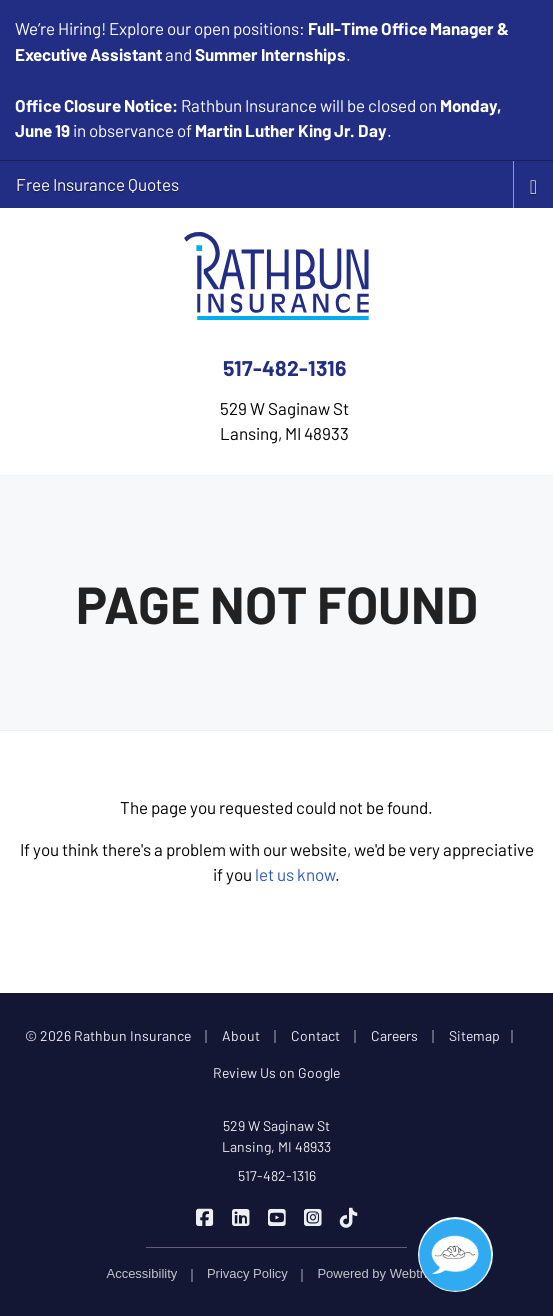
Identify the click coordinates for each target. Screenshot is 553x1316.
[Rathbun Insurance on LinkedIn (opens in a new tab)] (240, 1215)
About (241, 1035)
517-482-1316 (284, 367)
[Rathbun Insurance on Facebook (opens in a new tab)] (204, 1215)
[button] (455, 1254)
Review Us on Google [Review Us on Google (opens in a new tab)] (276, 1072)
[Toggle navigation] (533, 184)
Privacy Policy (247, 1273)
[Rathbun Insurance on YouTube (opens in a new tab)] (276, 1215)
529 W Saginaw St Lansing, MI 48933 (276, 1136)
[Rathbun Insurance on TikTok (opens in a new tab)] (348, 1215)
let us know (295, 874)
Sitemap (474, 1035)
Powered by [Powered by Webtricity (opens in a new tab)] (381, 1273)
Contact (315, 1035)
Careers (394, 1035)
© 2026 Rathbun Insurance (108, 1035)
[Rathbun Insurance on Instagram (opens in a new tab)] (312, 1215)
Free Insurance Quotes (97, 184)
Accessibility (141, 1273)
